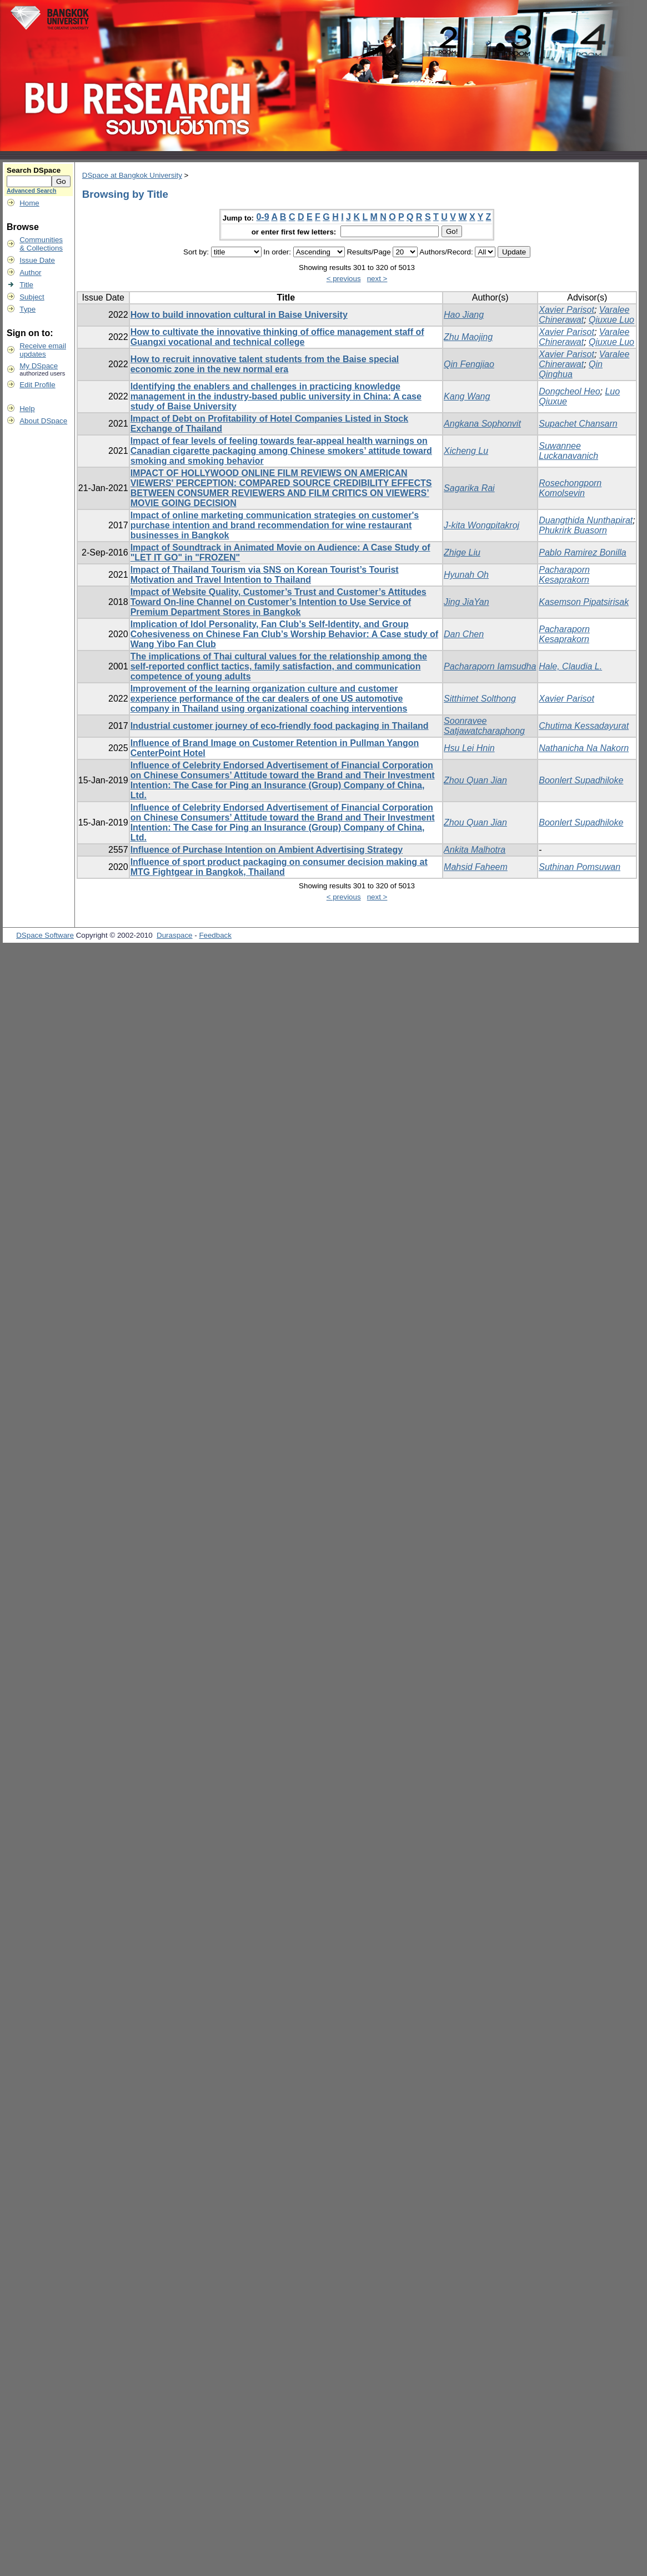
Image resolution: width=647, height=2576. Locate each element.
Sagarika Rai (469, 488)
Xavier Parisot (566, 309)
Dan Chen (464, 634)
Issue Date (37, 260)
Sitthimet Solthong (480, 698)
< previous (344, 278)
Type (27, 309)
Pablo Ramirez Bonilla (582, 552)
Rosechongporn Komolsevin (570, 488)
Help (26, 408)
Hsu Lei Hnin (469, 748)
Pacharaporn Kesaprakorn (564, 574)
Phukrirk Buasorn (573, 530)
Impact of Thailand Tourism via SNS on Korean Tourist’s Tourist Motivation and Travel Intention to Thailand (265, 574)
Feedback (215, 935)
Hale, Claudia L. (570, 666)
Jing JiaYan (466, 602)
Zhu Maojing (468, 337)
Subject (31, 297)
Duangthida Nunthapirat (586, 520)
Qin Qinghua (571, 369)
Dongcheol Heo (569, 391)
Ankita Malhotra (474, 849)
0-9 (262, 217)
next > (377, 278)
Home (29, 203)
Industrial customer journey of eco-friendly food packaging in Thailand (280, 726)
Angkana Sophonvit (482, 423)
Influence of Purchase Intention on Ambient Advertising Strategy (267, 849)
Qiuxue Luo (611, 319)
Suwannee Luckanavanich (568, 451)
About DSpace (43, 421)
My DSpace (38, 366)
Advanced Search (31, 190)
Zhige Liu (462, 552)
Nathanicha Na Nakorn (584, 748)
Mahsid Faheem (476, 867)
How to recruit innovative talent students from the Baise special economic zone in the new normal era (265, 364)
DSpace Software (45, 935)
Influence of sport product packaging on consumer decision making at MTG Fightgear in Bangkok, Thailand (279, 867)
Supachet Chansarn (578, 423)
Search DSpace (34, 170)
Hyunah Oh (466, 574)
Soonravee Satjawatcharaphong (484, 726)
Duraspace (174, 935)
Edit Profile (37, 385)
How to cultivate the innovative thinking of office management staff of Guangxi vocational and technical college (277, 337)
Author (30, 272)
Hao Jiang (464, 314)
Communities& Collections (41, 244)
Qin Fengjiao (469, 364)
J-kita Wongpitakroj (481, 525)
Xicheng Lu (466, 451)
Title (26, 285)
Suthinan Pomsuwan (579, 867)
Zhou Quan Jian (475, 780)
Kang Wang (467, 396)
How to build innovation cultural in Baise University (239, 314)
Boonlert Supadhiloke (581, 780)
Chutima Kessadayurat (584, 726)
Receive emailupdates (42, 350)
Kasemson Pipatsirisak (584, 602)
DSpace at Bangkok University (132, 175)
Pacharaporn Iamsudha (490, 666)
